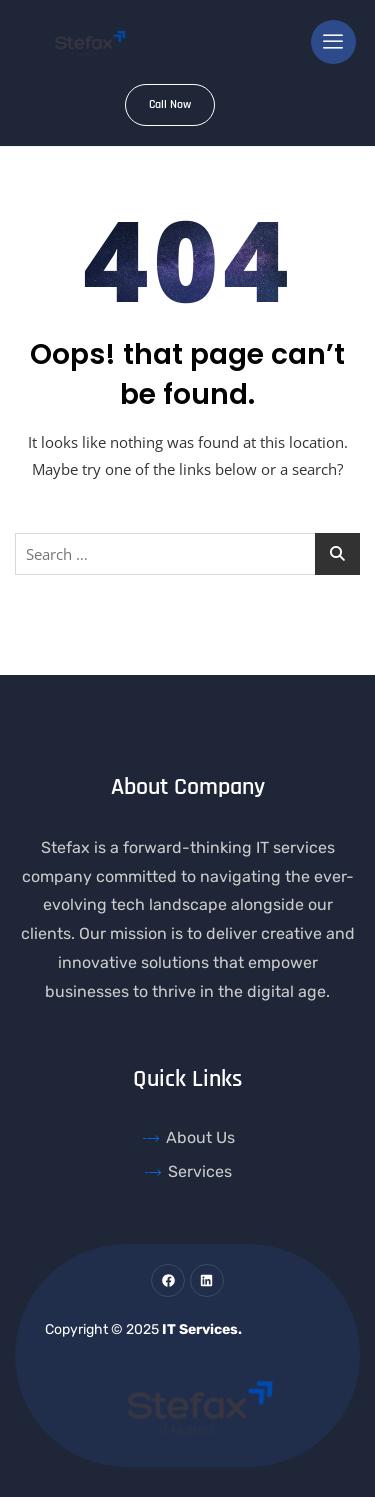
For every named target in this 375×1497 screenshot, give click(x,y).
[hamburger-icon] (333, 42)
